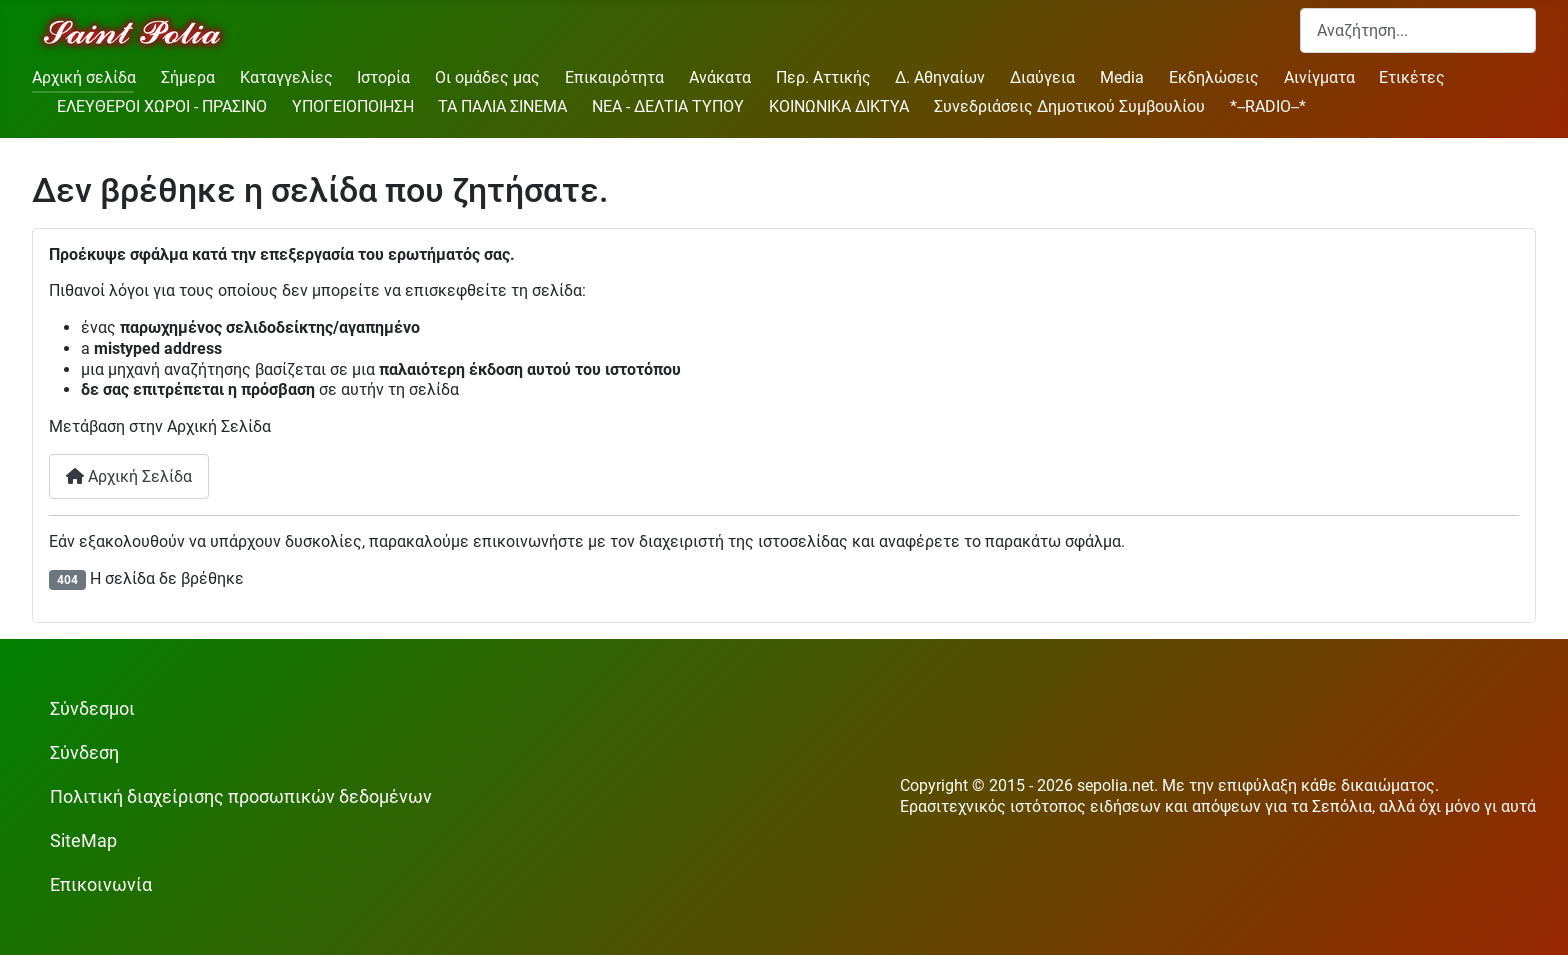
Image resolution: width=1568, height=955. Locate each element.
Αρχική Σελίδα (129, 476)
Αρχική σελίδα (84, 77)
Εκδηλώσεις (1214, 77)
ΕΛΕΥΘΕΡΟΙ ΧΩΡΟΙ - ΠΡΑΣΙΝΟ (162, 106)
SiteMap (83, 841)
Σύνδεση (84, 753)
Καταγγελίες (286, 77)
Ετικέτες (1412, 77)
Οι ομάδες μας (487, 77)
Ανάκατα (720, 77)
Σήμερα (188, 77)
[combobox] (1418, 30)
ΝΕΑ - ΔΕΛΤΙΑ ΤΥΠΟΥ (668, 106)
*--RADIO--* (1268, 106)
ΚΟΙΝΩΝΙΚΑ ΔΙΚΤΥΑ (839, 106)
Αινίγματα (1319, 77)
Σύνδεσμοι (92, 709)
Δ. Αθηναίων (940, 77)
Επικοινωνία (101, 885)
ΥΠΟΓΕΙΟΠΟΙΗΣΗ (353, 106)
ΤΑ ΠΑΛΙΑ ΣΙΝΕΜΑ (502, 106)
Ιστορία (383, 77)
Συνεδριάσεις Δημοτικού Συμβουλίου (1069, 106)
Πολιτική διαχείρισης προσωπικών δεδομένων (241, 797)
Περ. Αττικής (823, 77)
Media (1122, 77)
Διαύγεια (1042, 77)
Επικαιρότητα (614, 77)
